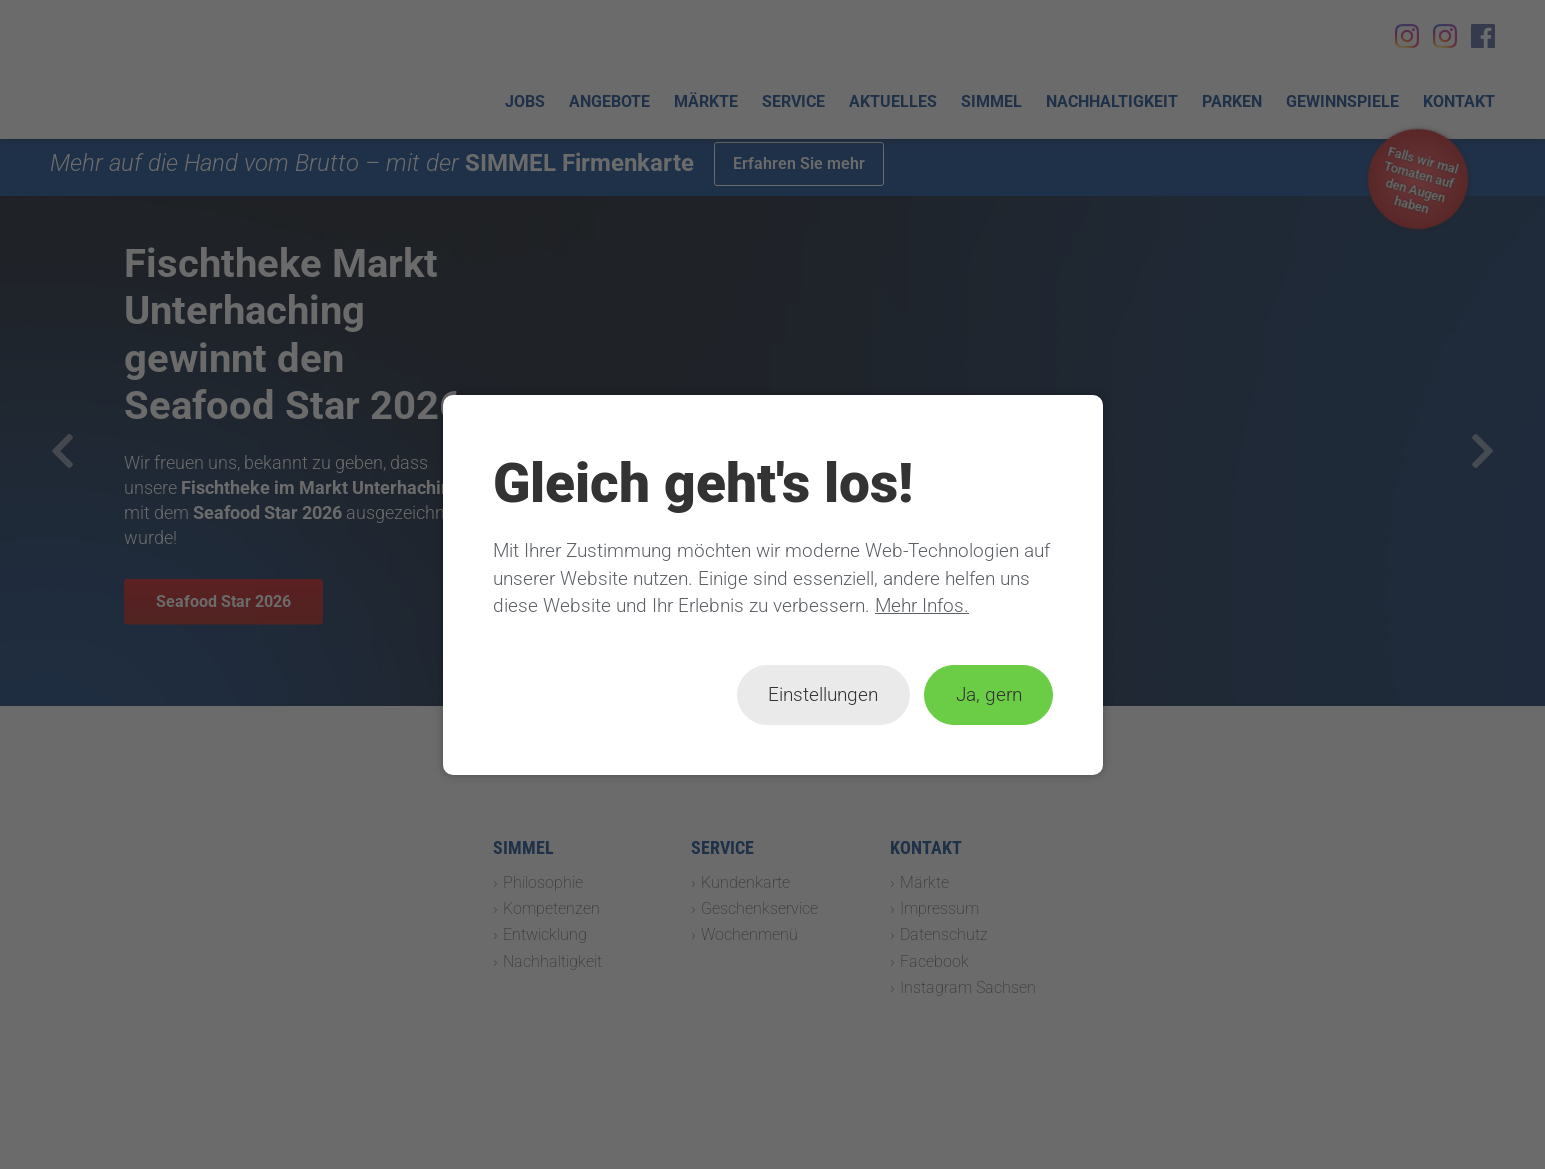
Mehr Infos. (922, 605)
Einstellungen (823, 694)
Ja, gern (988, 694)
